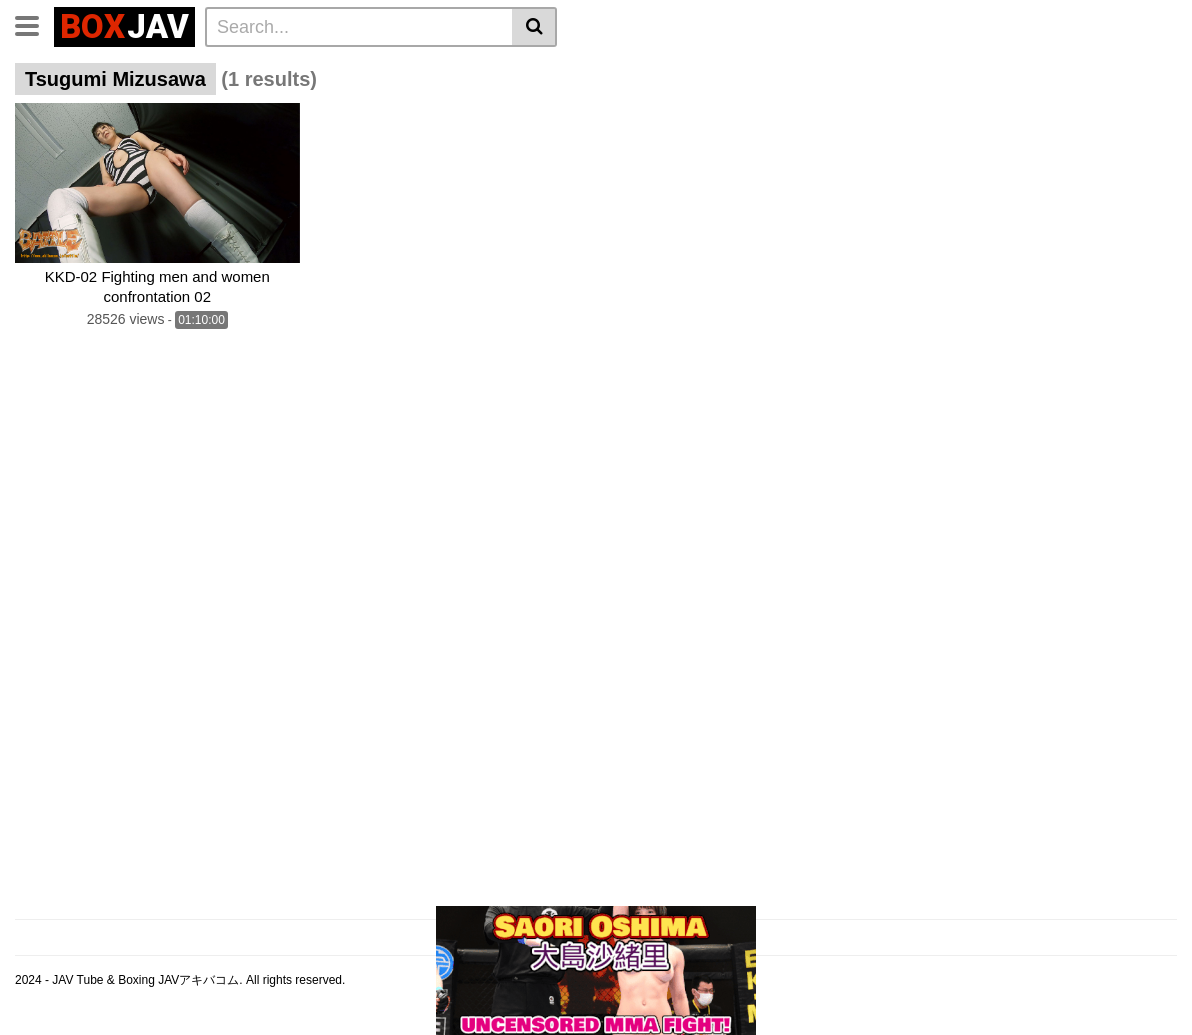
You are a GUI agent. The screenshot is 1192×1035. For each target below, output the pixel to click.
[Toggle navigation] (34, 24)
